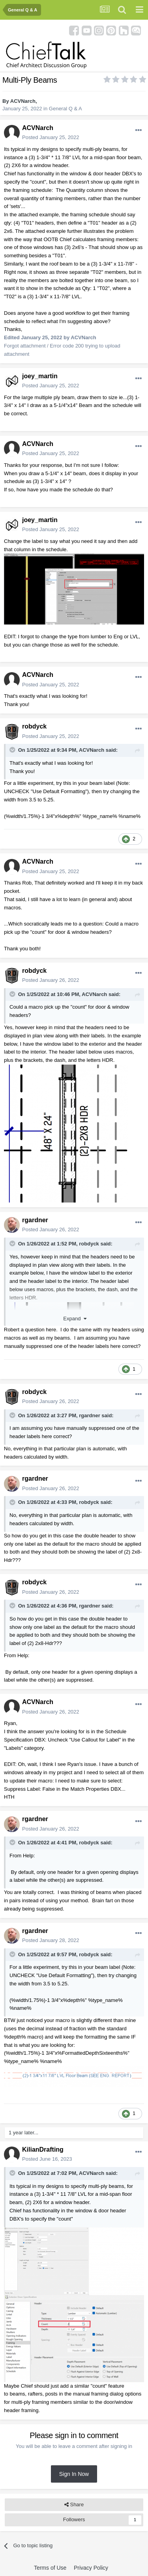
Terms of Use (50, 2568)
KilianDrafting (43, 2149)
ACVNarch (23, 101)
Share (74, 2505)
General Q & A (65, 109)
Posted (50, 137)
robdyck (34, 726)
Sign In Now (74, 2474)
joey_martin (40, 376)
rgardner (35, 1220)
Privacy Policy (91, 2568)
